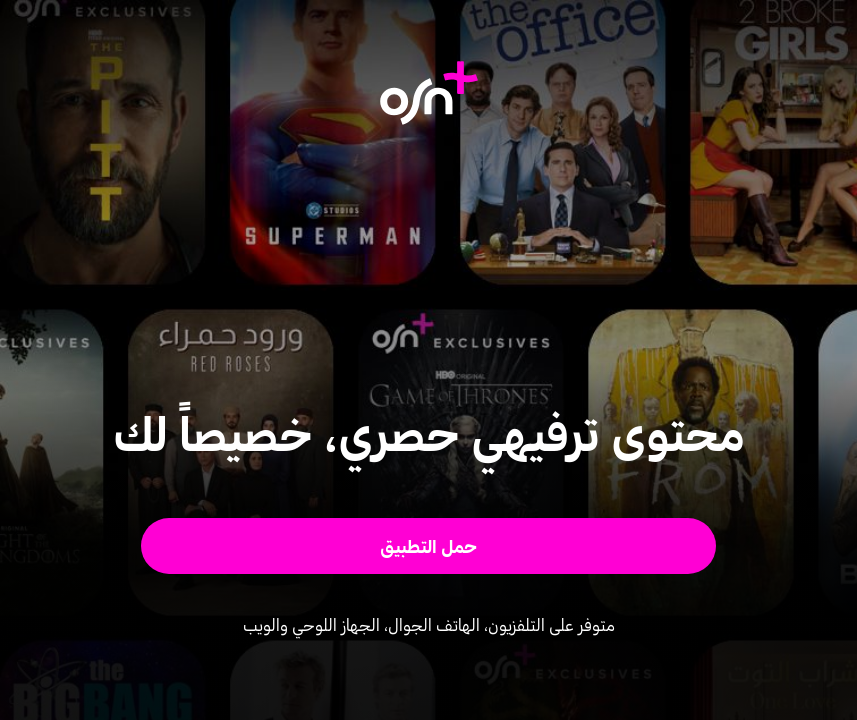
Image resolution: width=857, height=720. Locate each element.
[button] (428, 546)
